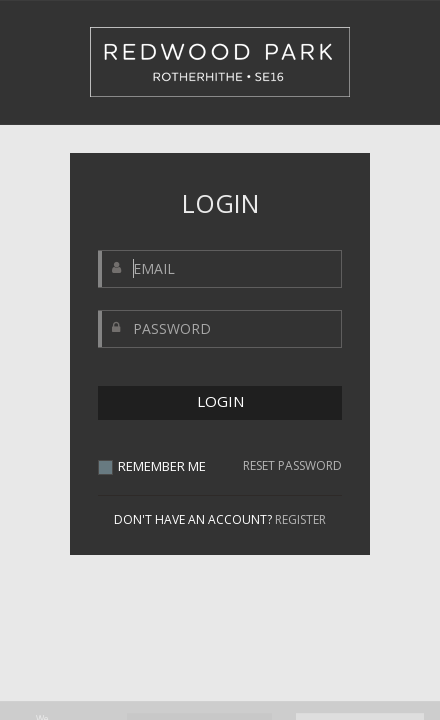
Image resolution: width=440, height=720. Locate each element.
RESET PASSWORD (292, 466)
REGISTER (300, 519)
